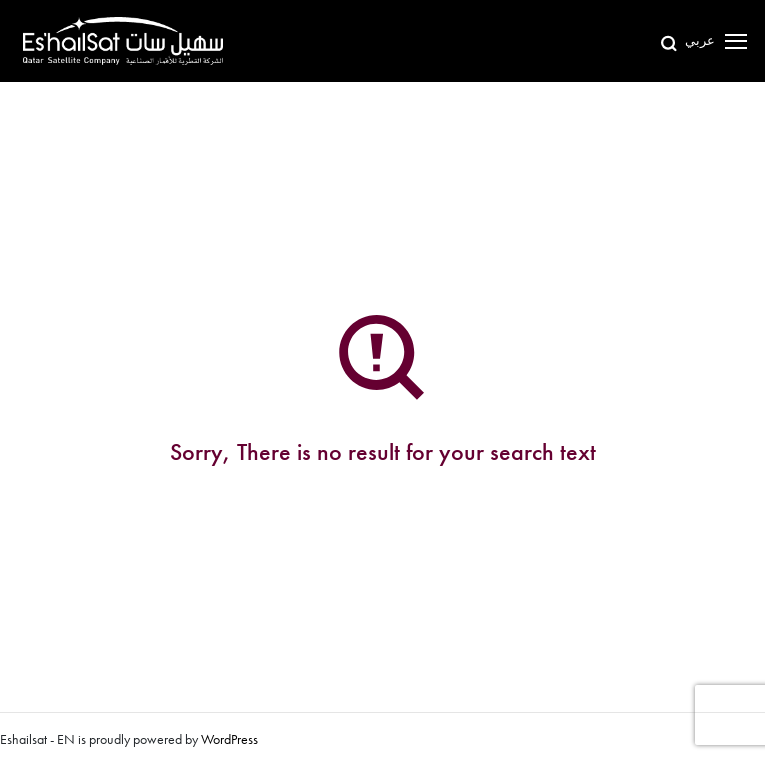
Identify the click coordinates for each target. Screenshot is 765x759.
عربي (700, 40)
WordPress (229, 739)
